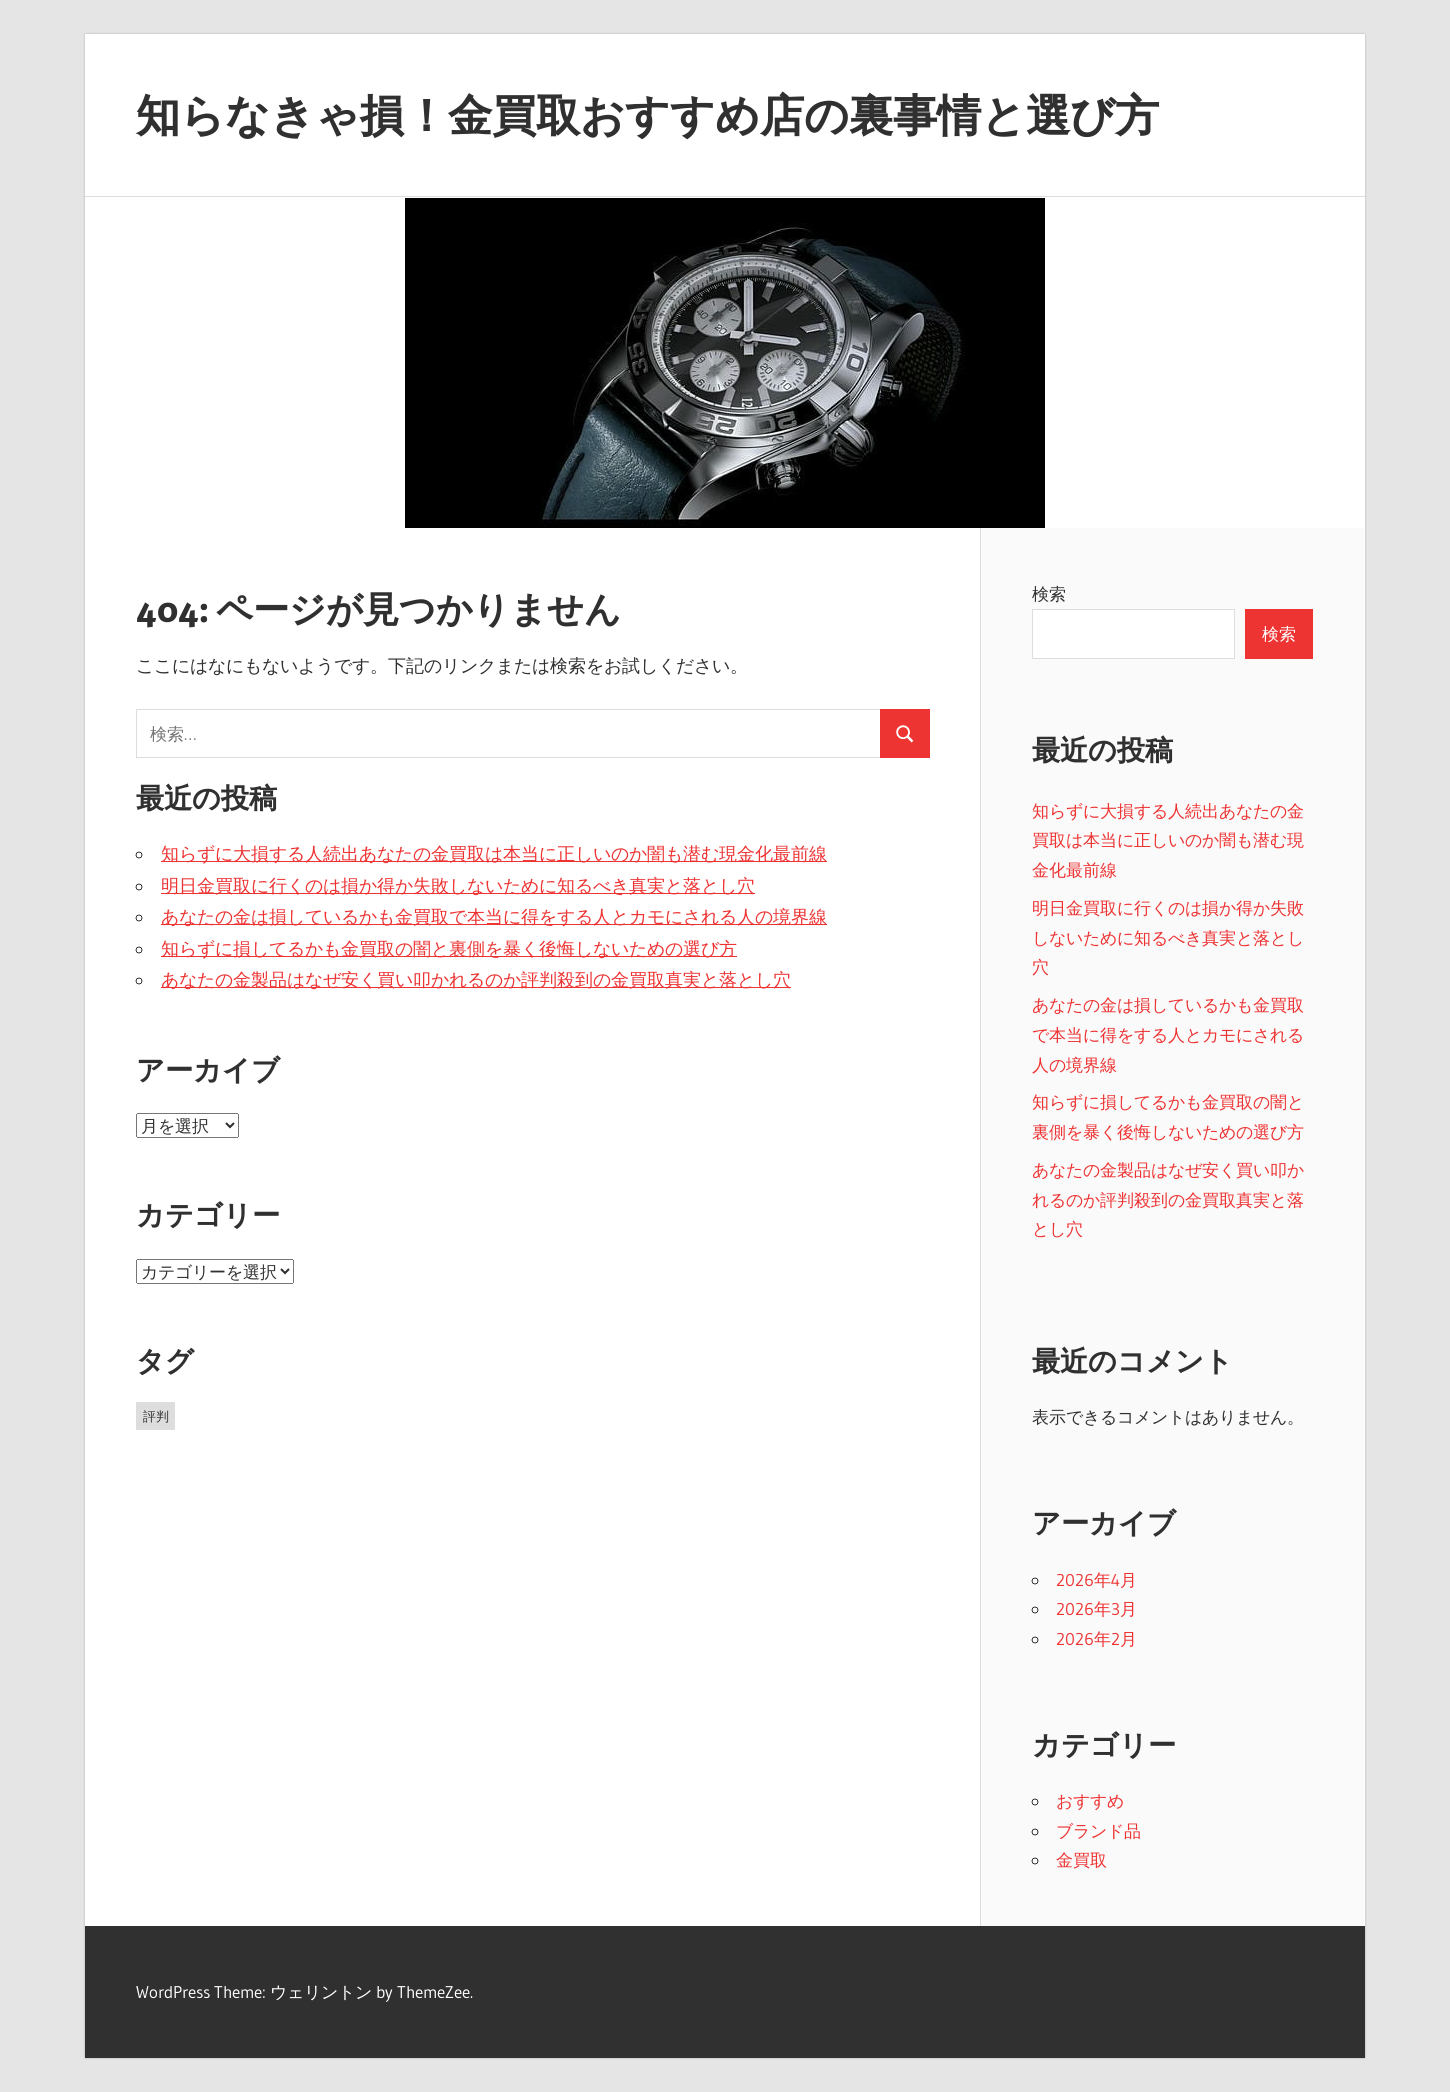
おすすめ (1090, 1800)
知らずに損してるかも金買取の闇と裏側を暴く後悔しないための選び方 (449, 949)
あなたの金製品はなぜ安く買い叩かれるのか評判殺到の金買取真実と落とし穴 (476, 980)
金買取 (1081, 1859)
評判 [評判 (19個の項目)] (156, 1416)
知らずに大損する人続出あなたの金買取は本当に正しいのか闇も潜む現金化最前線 (494, 854)
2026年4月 (1096, 1579)
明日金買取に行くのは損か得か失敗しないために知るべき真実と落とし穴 (458, 886)
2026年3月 (1096, 1608)
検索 (1049, 593)
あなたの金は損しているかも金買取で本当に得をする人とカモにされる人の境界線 (494, 917)
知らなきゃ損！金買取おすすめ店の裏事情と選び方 (647, 115)
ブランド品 (1098, 1830)
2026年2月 (1096, 1638)
